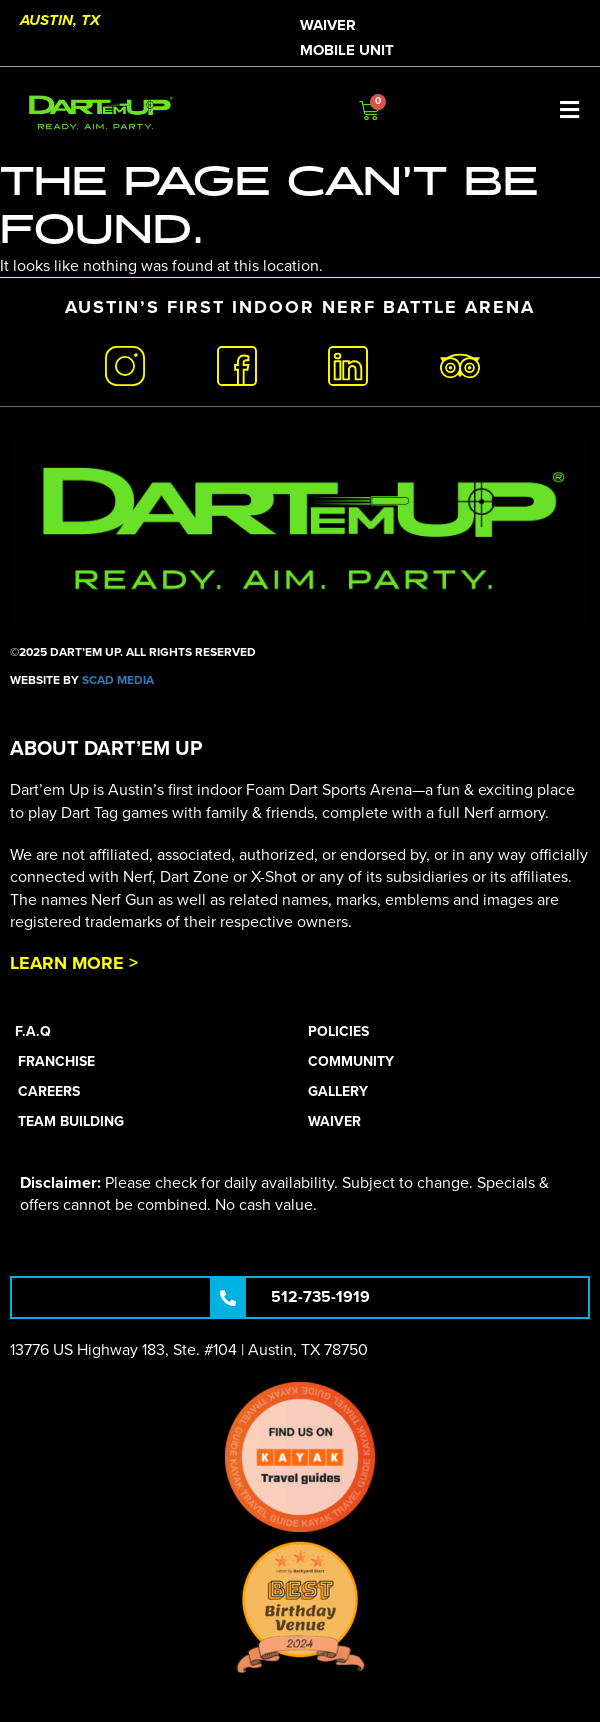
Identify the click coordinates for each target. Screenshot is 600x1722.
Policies (338, 1031)
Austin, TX (60, 20)
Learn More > (74, 963)
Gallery (338, 1091)
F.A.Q (33, 1031)
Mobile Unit (347, 50)
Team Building (71, 1121)
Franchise (56, 1061)
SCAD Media (118, 680)
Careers (49, 1091)
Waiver (328, 25)
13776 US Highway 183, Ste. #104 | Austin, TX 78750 (189, 1350)
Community (351, 1061)
